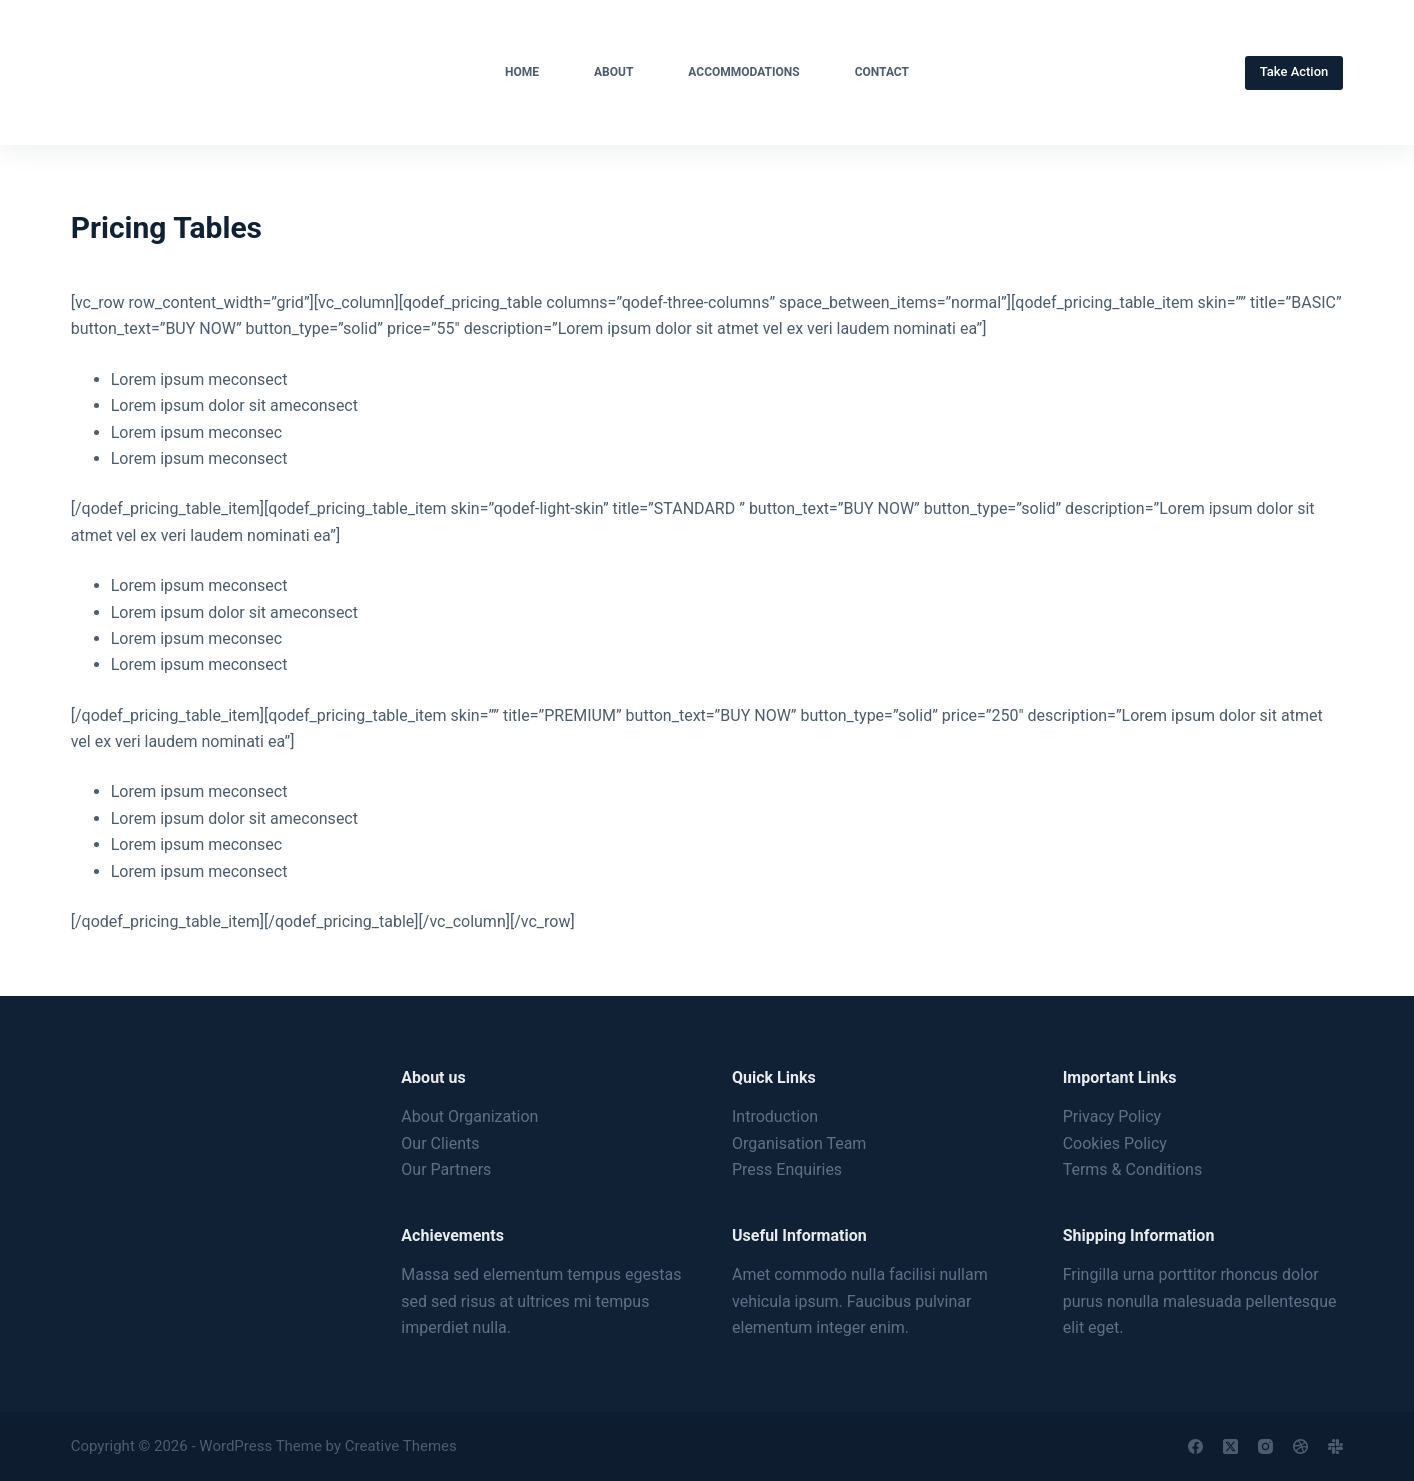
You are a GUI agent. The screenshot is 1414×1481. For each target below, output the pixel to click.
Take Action (1294, 71)
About (613, 72)
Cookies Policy (1115, 1143)
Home (522, 72)
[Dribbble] (1300, 1446)
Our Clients (440, 1143)
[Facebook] (1195, 1446)
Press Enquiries (787, 1169)
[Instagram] (1265, 1446)
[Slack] (1335, 1446)
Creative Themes (401, 1446)
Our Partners (446, 1169)
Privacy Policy (1112, 1116)
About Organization (469, 1116)
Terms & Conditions (1133, 1169)
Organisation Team (799, 1143)
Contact (882, 72)
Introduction (775, 1116)
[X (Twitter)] (1230, 1446)
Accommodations (743, 72)
